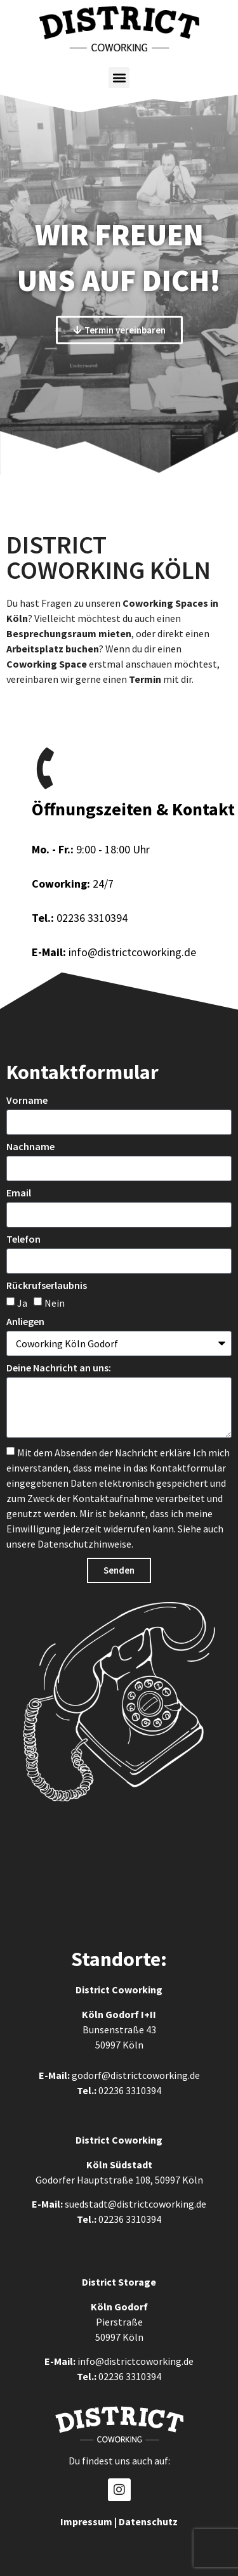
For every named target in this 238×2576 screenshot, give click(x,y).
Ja (22, 1302)
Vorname (27, 1100)
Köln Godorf (110, 2014)
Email (18, 1193)
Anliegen (25, 1322)
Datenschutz (148, 2521)
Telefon (23, 1239)
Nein (54, 1302)
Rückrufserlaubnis (46, 1285)
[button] (119, 77)
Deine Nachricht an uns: (58, 1368)
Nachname (30, 1147)
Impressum (86, 2521)
